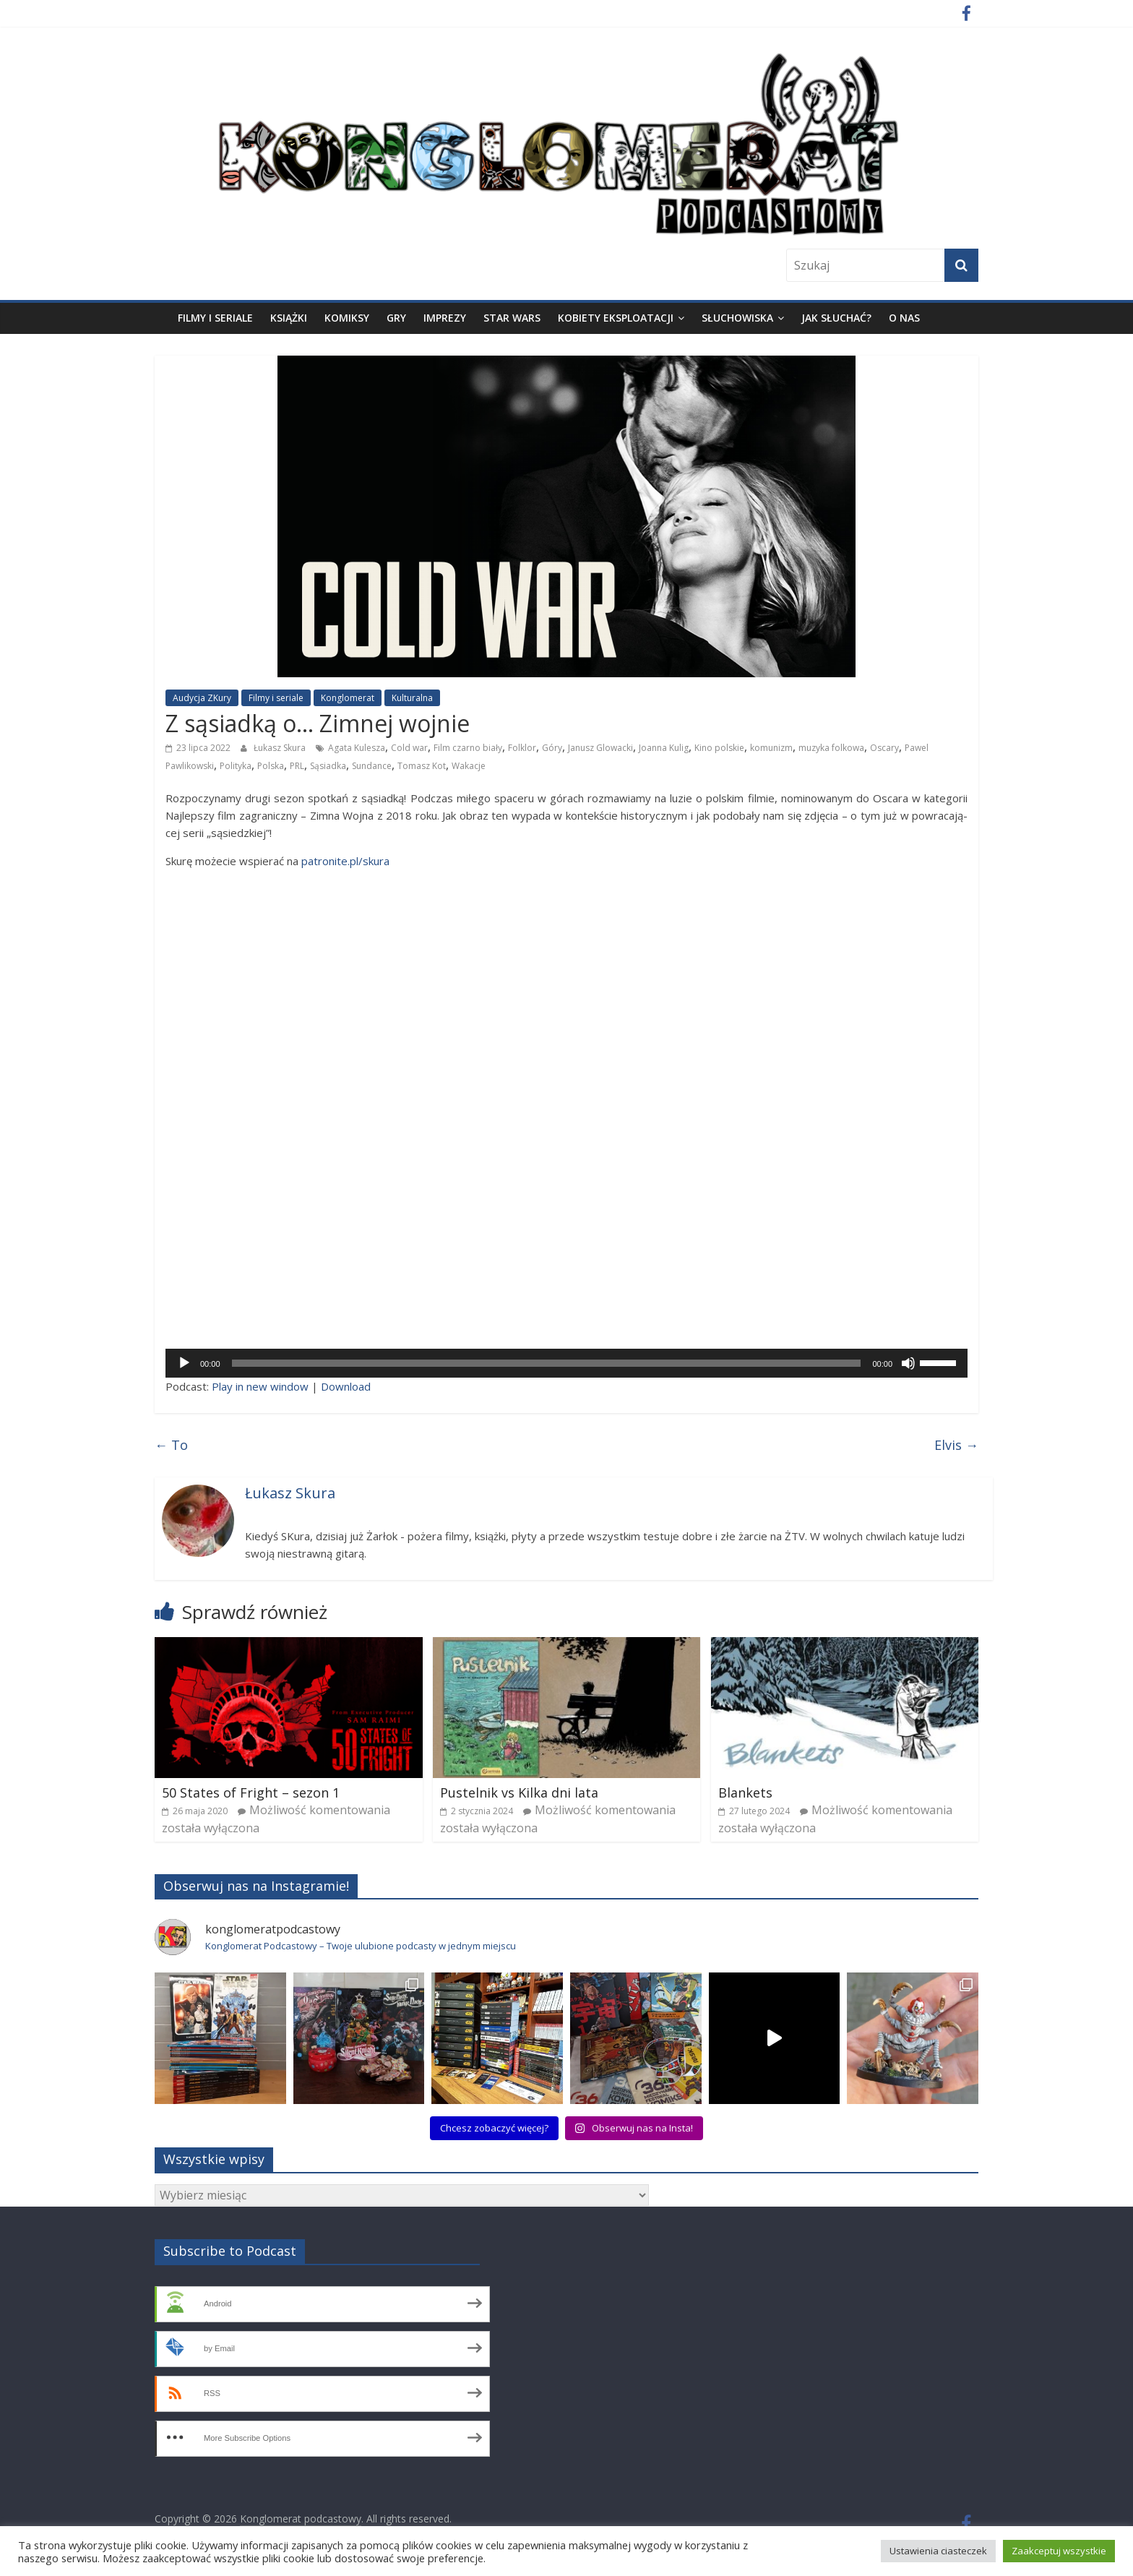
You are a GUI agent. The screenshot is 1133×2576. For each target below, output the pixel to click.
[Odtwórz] (184, 1363)
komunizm (771, 748)
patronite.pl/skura (345, 861)
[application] (566, 1363)
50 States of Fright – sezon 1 (251, 1792)
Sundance (372, 766)
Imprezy (444, 318)
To (171, 1445)
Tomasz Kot (421, 766)
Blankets (745, 1792)
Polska (270, 766)
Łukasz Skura (280, 748)
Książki (288, 318)
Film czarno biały (468, 748)
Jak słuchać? (836, 318)
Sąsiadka (328, 766)
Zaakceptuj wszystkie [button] (1059, 2550)
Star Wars (511, 318)
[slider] (546, 1363)
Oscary (884, 748)
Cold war (409, 748)
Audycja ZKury (202, 698)
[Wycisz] (908, 1363)
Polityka (235, 766)
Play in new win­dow (260, 1386)
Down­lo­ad (346, 1386)
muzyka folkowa (831, 748)
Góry (552, 748)
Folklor (522, 748)
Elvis (956, 1445)
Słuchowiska (737, 318)
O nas (904, 318)
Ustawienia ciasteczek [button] (938, 2550)
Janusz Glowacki (600, 748)
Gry (396, 318)
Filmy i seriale (215, 318)
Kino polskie (719, 748)
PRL (297, 766)
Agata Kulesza (356, 748)
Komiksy (346, 318)
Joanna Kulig (664, 748)
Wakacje (469, 766)
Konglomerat (347, 698)
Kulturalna (412, 698)
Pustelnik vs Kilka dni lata (519, 1792)
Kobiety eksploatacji (615, 318)
